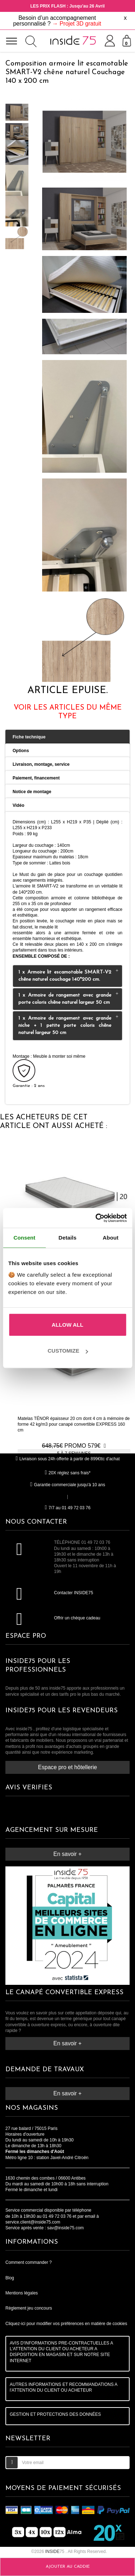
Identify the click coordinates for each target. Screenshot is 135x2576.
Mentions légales (21, 2293)
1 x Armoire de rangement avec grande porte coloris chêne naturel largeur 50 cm (70, 998)
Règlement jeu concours (28, 2308)
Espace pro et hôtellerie (67, 1767)
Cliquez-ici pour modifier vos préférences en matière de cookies (66, 2323)
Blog (9, 2277)
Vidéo (18, 805)
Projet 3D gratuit (80, 24)
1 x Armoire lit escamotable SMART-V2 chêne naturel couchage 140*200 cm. (70, 975)
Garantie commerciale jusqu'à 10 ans (67, 1484)
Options (21, 750)
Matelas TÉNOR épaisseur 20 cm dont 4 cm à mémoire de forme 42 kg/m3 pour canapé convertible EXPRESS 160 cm (74, 1424)
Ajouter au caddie (68, 2566)
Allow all (68, 1325)
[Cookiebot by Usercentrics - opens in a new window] (96, 1218)
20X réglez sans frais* (68, 1472)
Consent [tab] (24, 1238)
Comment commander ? (28, 2262)
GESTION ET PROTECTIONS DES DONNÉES (55, 2414)
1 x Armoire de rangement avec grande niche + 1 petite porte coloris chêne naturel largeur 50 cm (70, 1024)
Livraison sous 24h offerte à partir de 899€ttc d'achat (67, 1458)
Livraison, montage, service (41, 764)
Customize (68, 1351)
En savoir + (67, 1854)
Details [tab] (68, 1238)
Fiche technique (29, 736)
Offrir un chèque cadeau (77, 1617)
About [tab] (110, 1238)
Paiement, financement (36, 778)
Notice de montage (32, 791)
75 (55, 2551)
